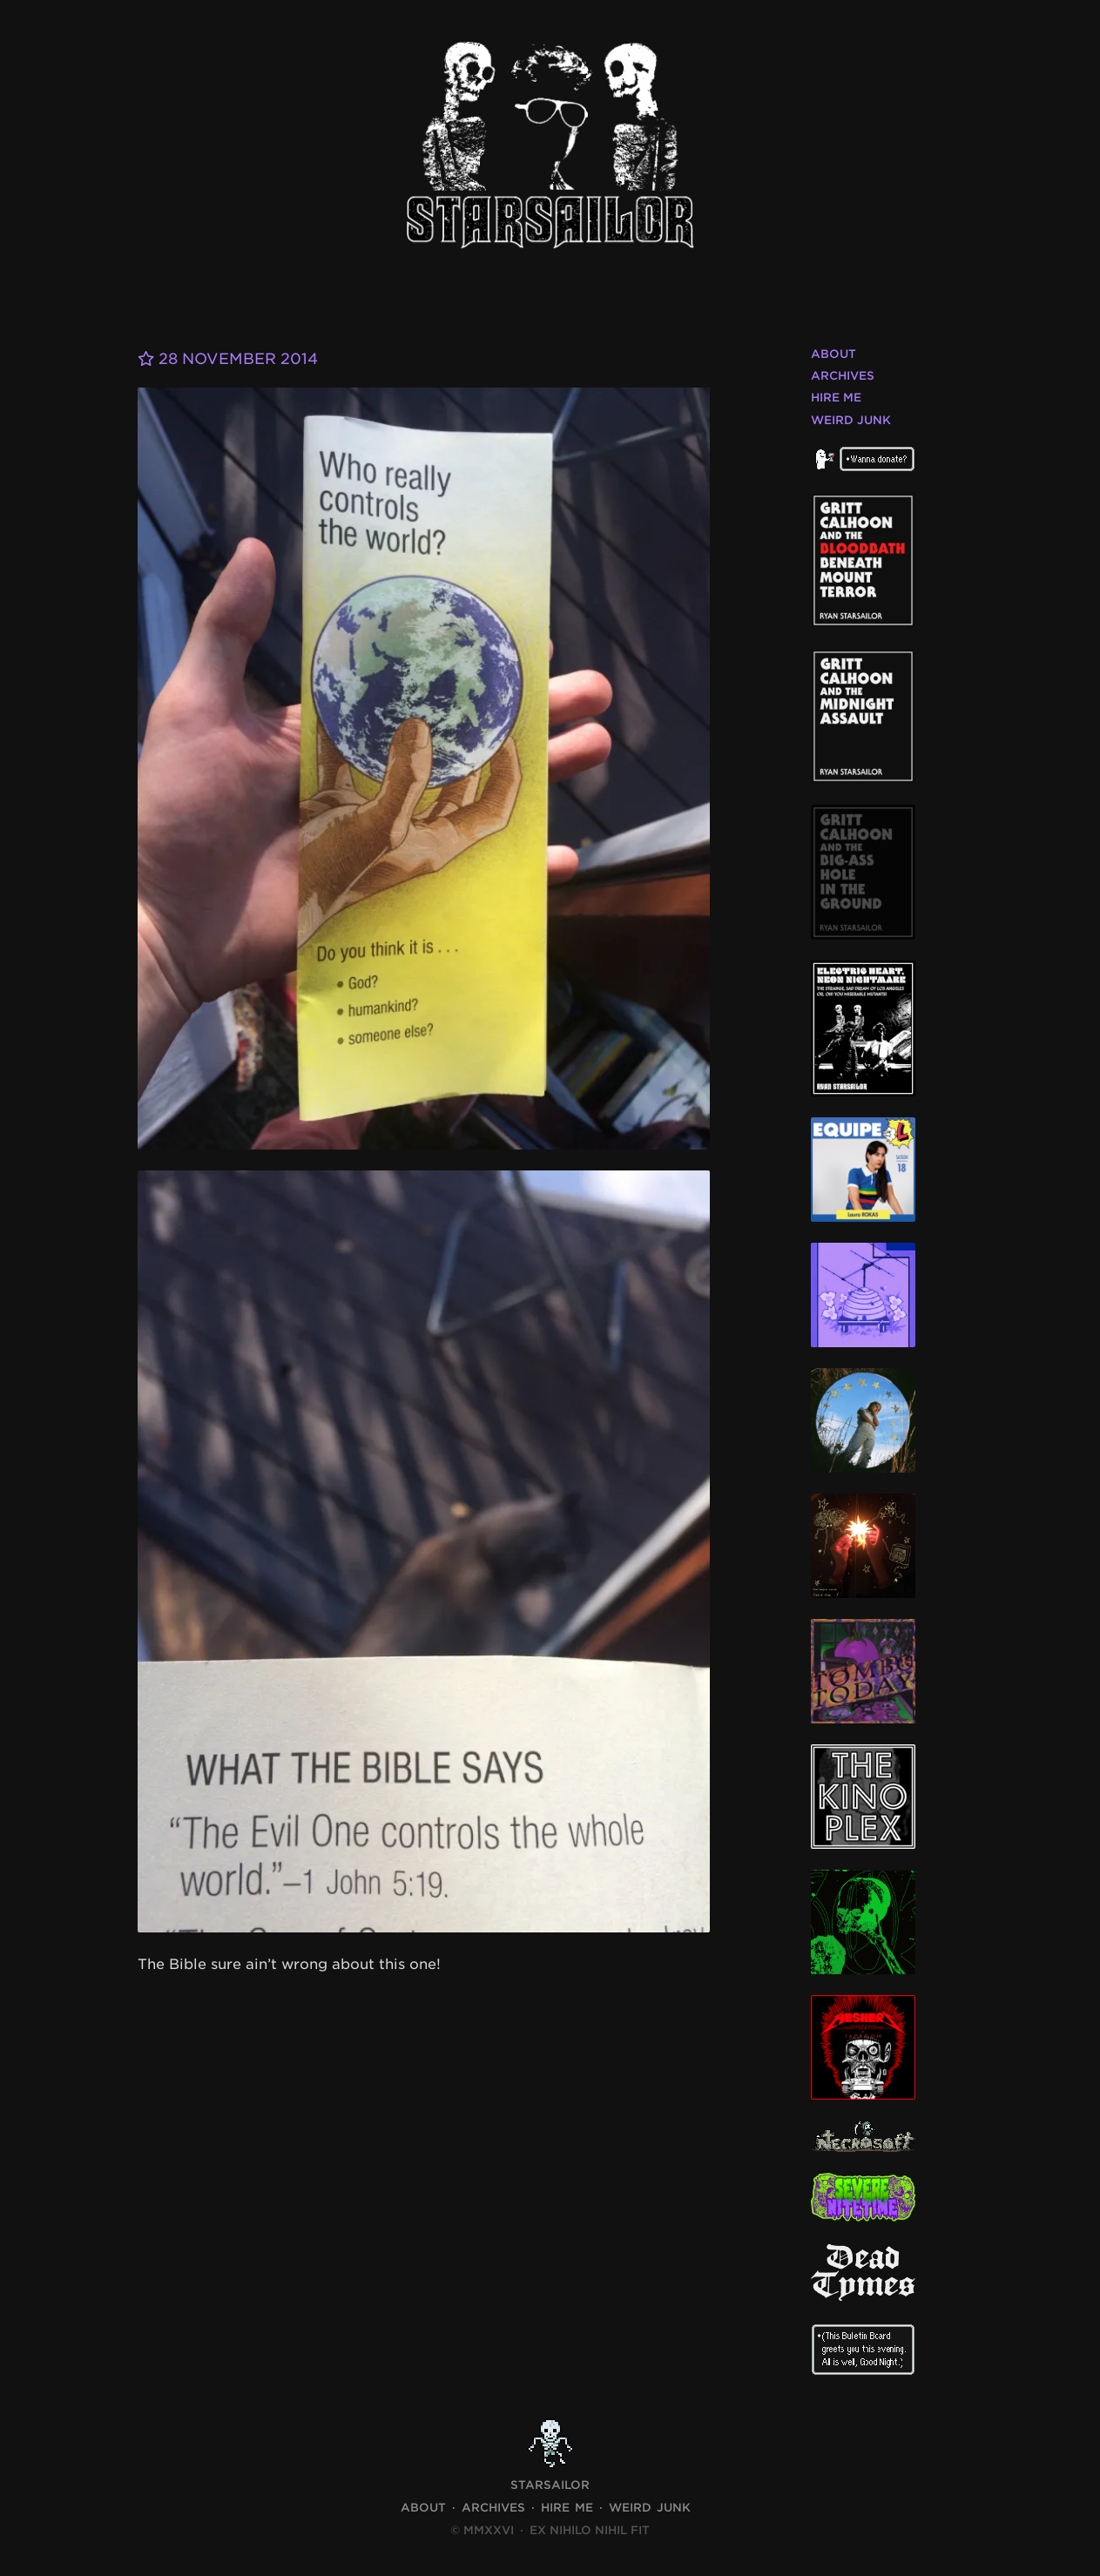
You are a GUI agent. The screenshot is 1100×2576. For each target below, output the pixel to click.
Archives (842, 375)
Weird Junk (851, 420)
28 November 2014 (233, 358)
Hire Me (836, 397)
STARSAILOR (550, 2485)
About (833, 354)
